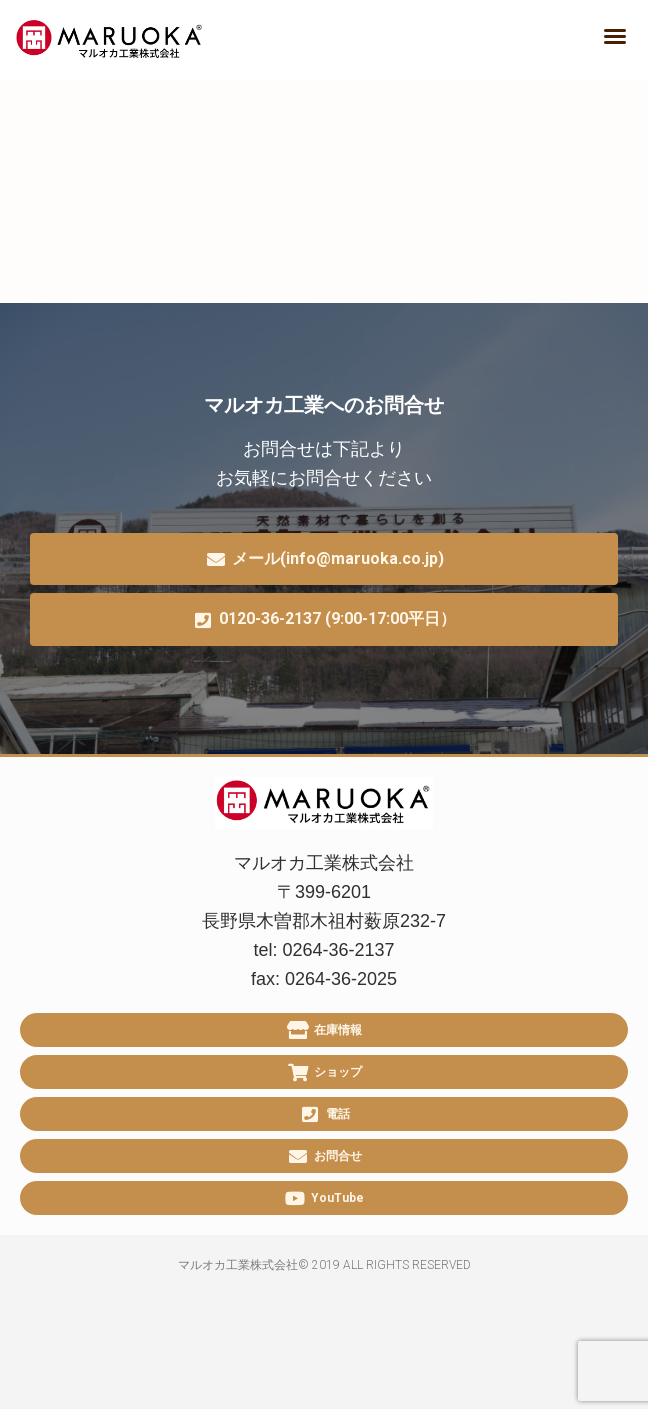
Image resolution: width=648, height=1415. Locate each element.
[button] (615, 36)
